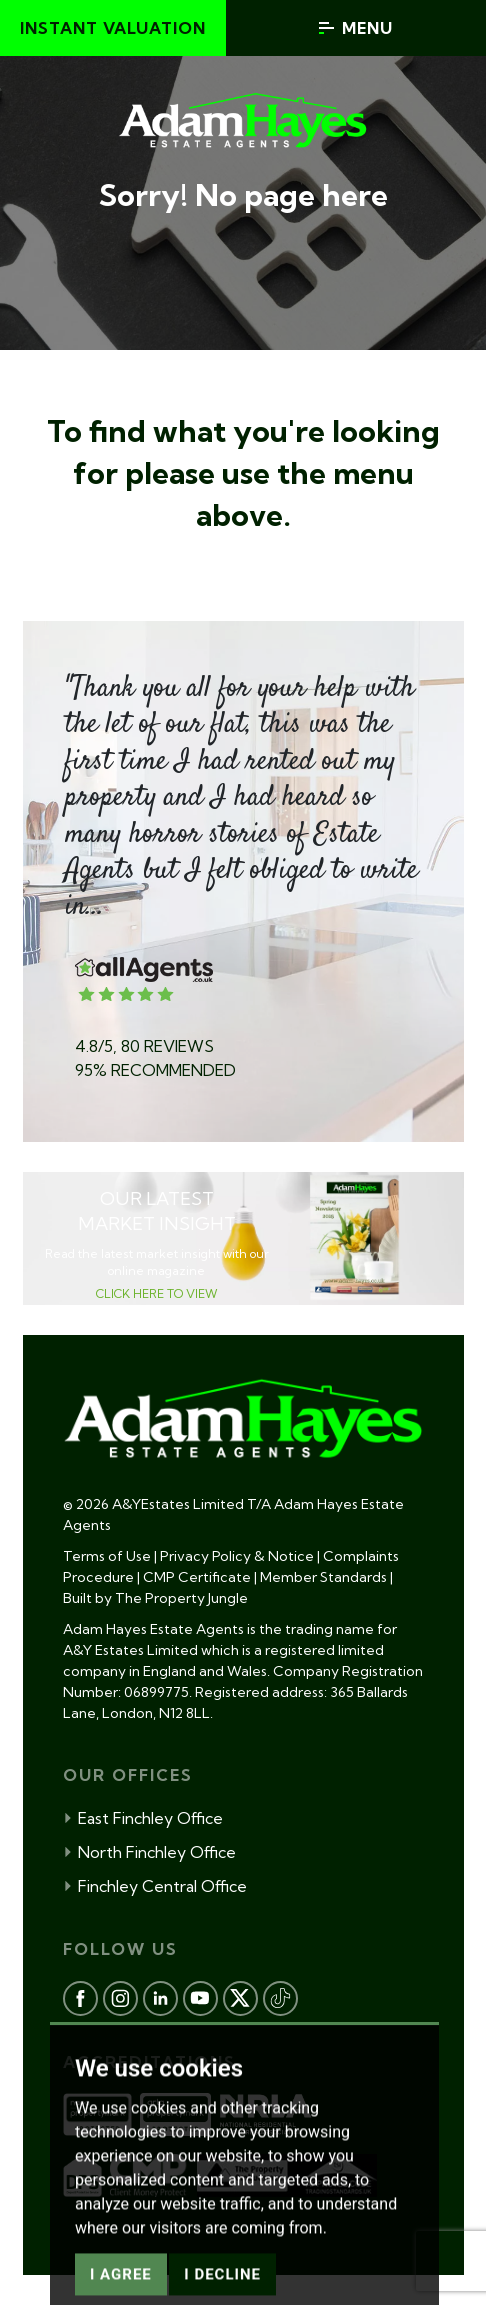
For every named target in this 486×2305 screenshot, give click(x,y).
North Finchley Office (149, 1852)
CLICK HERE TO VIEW (157, 1293)
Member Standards (323, 1577)
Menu (356, 28)
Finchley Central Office (155, 1886)
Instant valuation (113, 28)
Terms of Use (107, 1556)
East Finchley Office (143, 1818)
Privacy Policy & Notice (237, 1556)
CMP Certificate (197, 1577)
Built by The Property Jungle (155, 1598)
